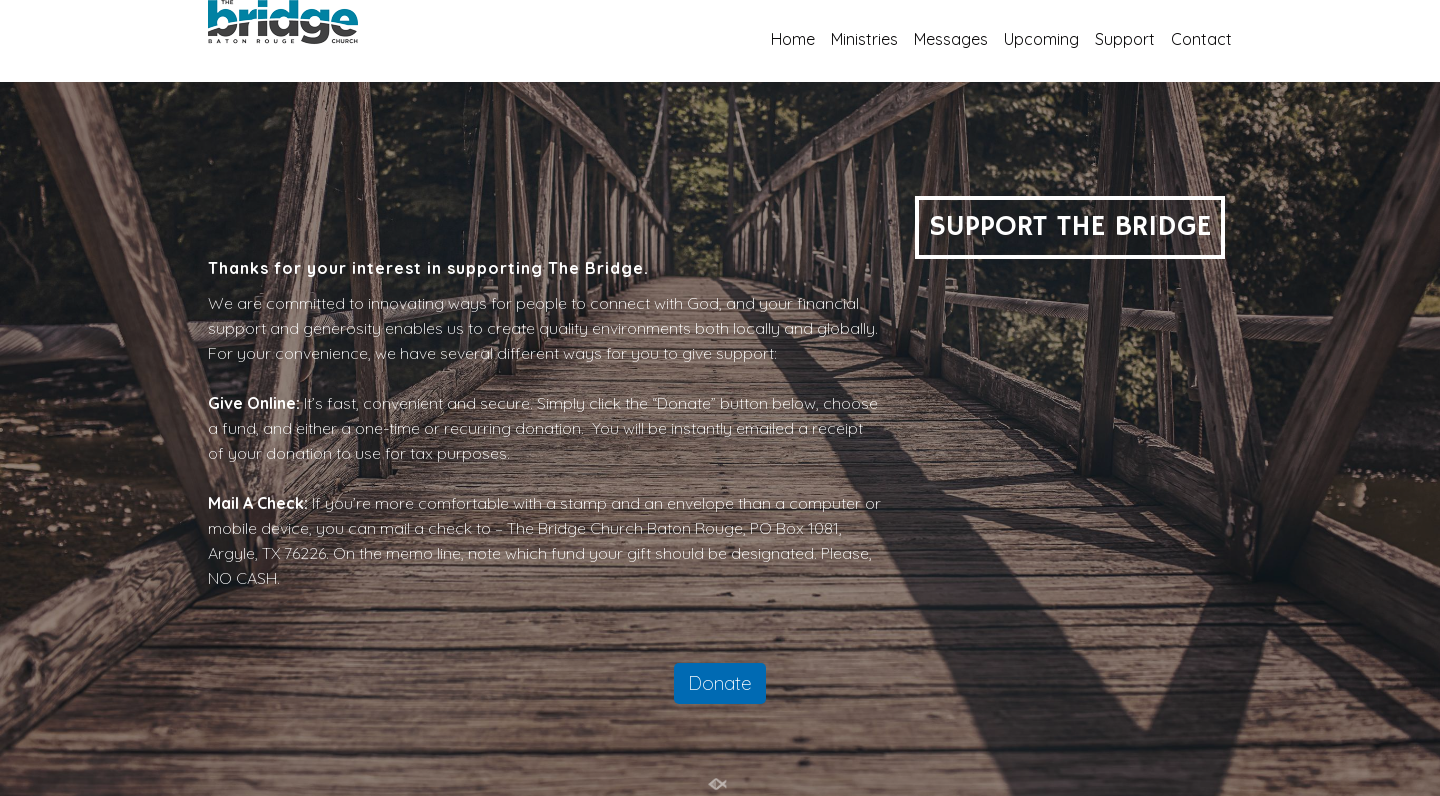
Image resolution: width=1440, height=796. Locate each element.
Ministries (864, 39)
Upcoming (1041, 39)
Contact (1201, 39)
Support (1125, 39)
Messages (951, 39)
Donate (720, 683)
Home (793, 39)
